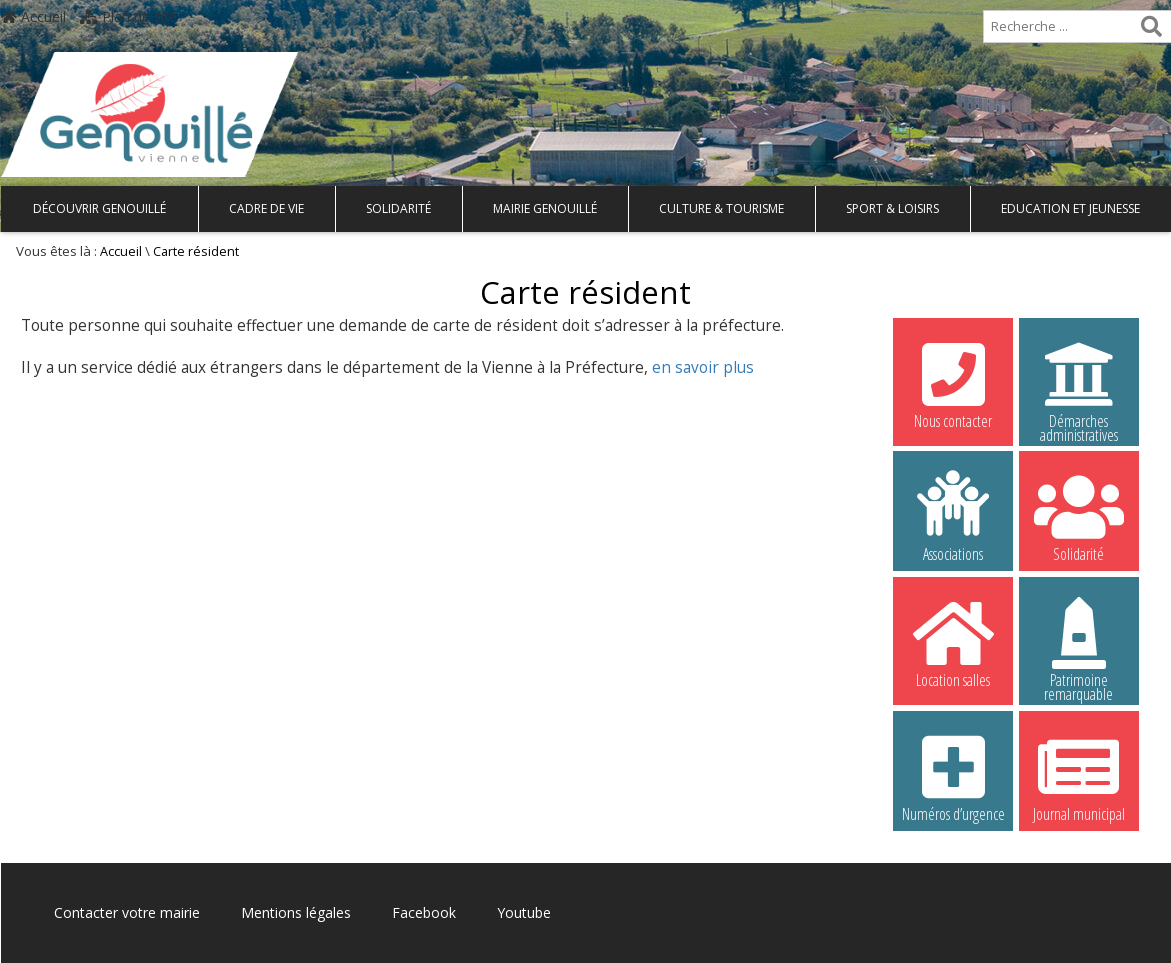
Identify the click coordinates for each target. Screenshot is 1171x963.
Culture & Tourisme (721, 208)
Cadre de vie (266, 208)
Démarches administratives (1079, 386)
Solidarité (398, 208)
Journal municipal (1079, 776)
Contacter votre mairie (127, 912)
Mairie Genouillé (545, 208)
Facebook (424, 912)
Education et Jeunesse (1070, 208)
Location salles (953, 642)
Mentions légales (296, 912)
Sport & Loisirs (892, 208)
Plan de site (128, 16)
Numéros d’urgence (953, 776)
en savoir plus (703, 367)
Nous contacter (953, 383)
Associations (953, 516)
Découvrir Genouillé (99, 208)
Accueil (33, 16)
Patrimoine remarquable (1079, 645)
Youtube (524, 912)
